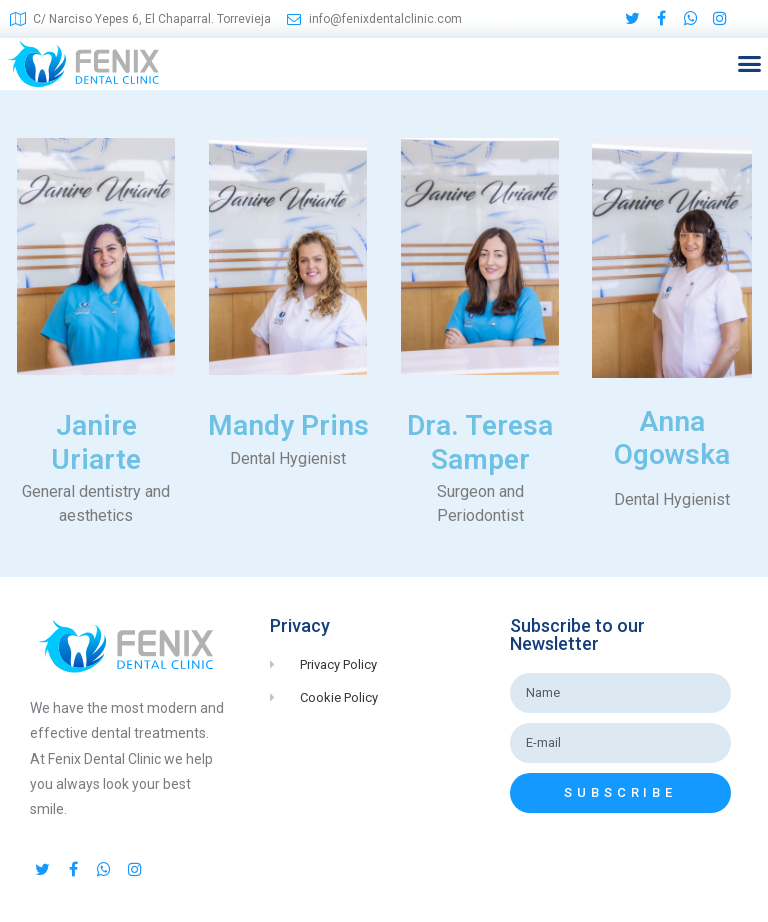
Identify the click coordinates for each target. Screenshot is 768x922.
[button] (749, 64)
